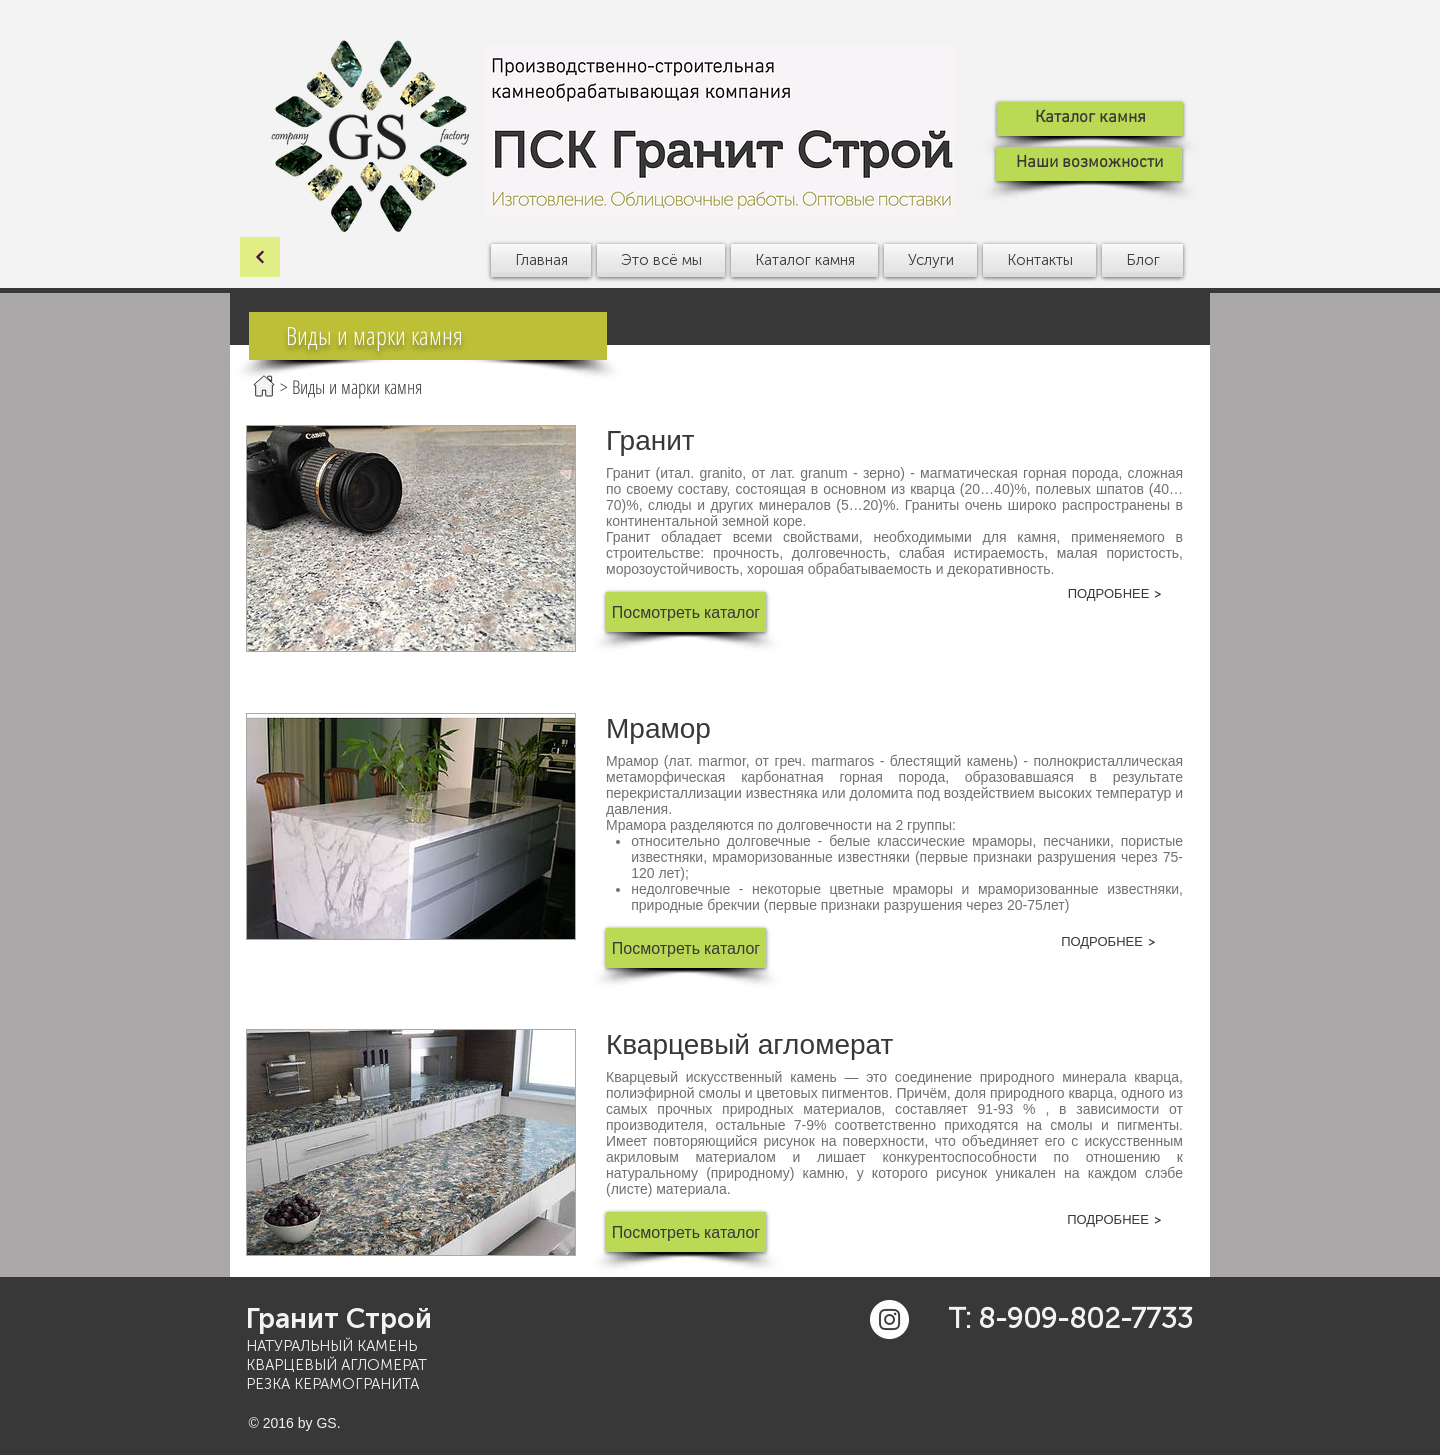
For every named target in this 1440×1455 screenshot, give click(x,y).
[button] (661, 260)
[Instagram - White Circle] (889, 1319)
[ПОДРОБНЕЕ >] (1115, 593)
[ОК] (260, 257)
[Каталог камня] (1090, 119)
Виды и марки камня (357, 387)
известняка (782, 793)
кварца (1156, 1077)
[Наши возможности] (1089, 164)
